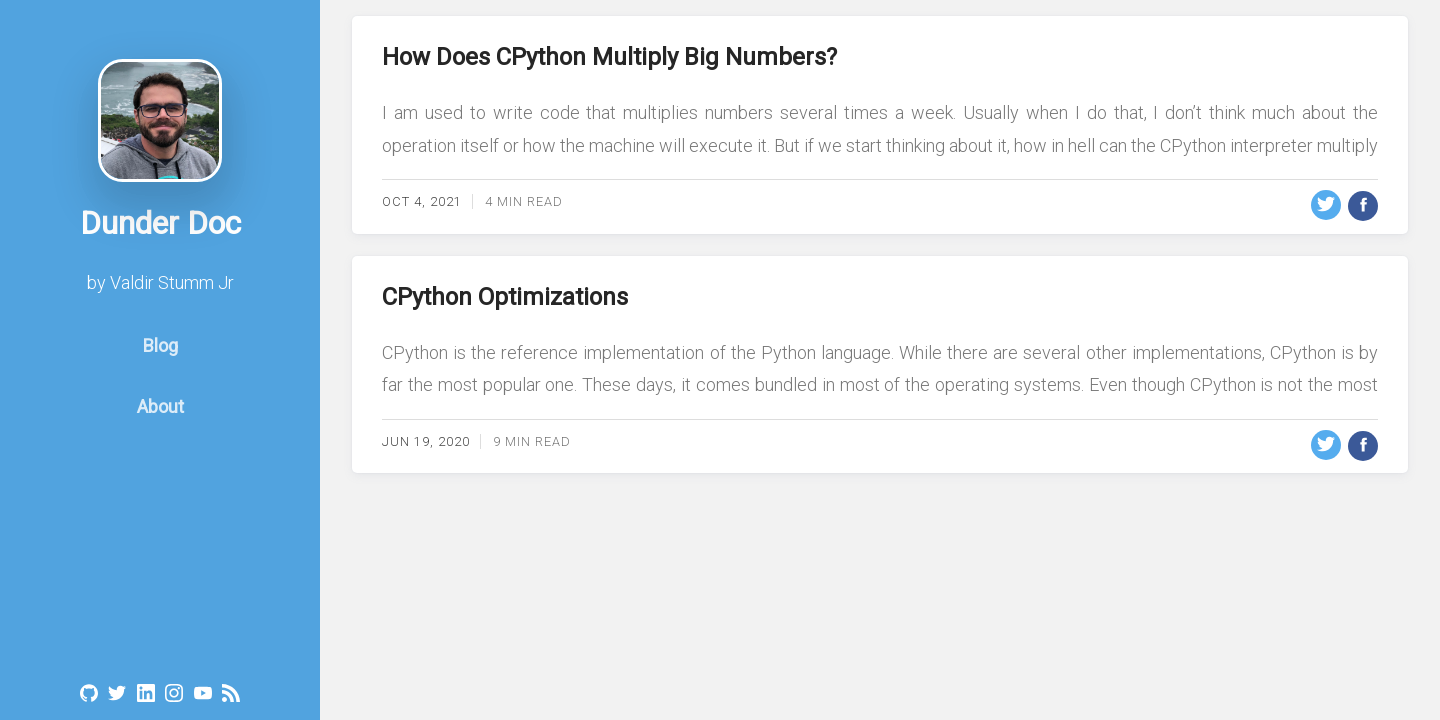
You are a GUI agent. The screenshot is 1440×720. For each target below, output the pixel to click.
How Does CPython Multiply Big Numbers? (609, 57)
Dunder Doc (160, 241)
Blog (160, 363)
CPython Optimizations (505, 297)
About (160, 424)
